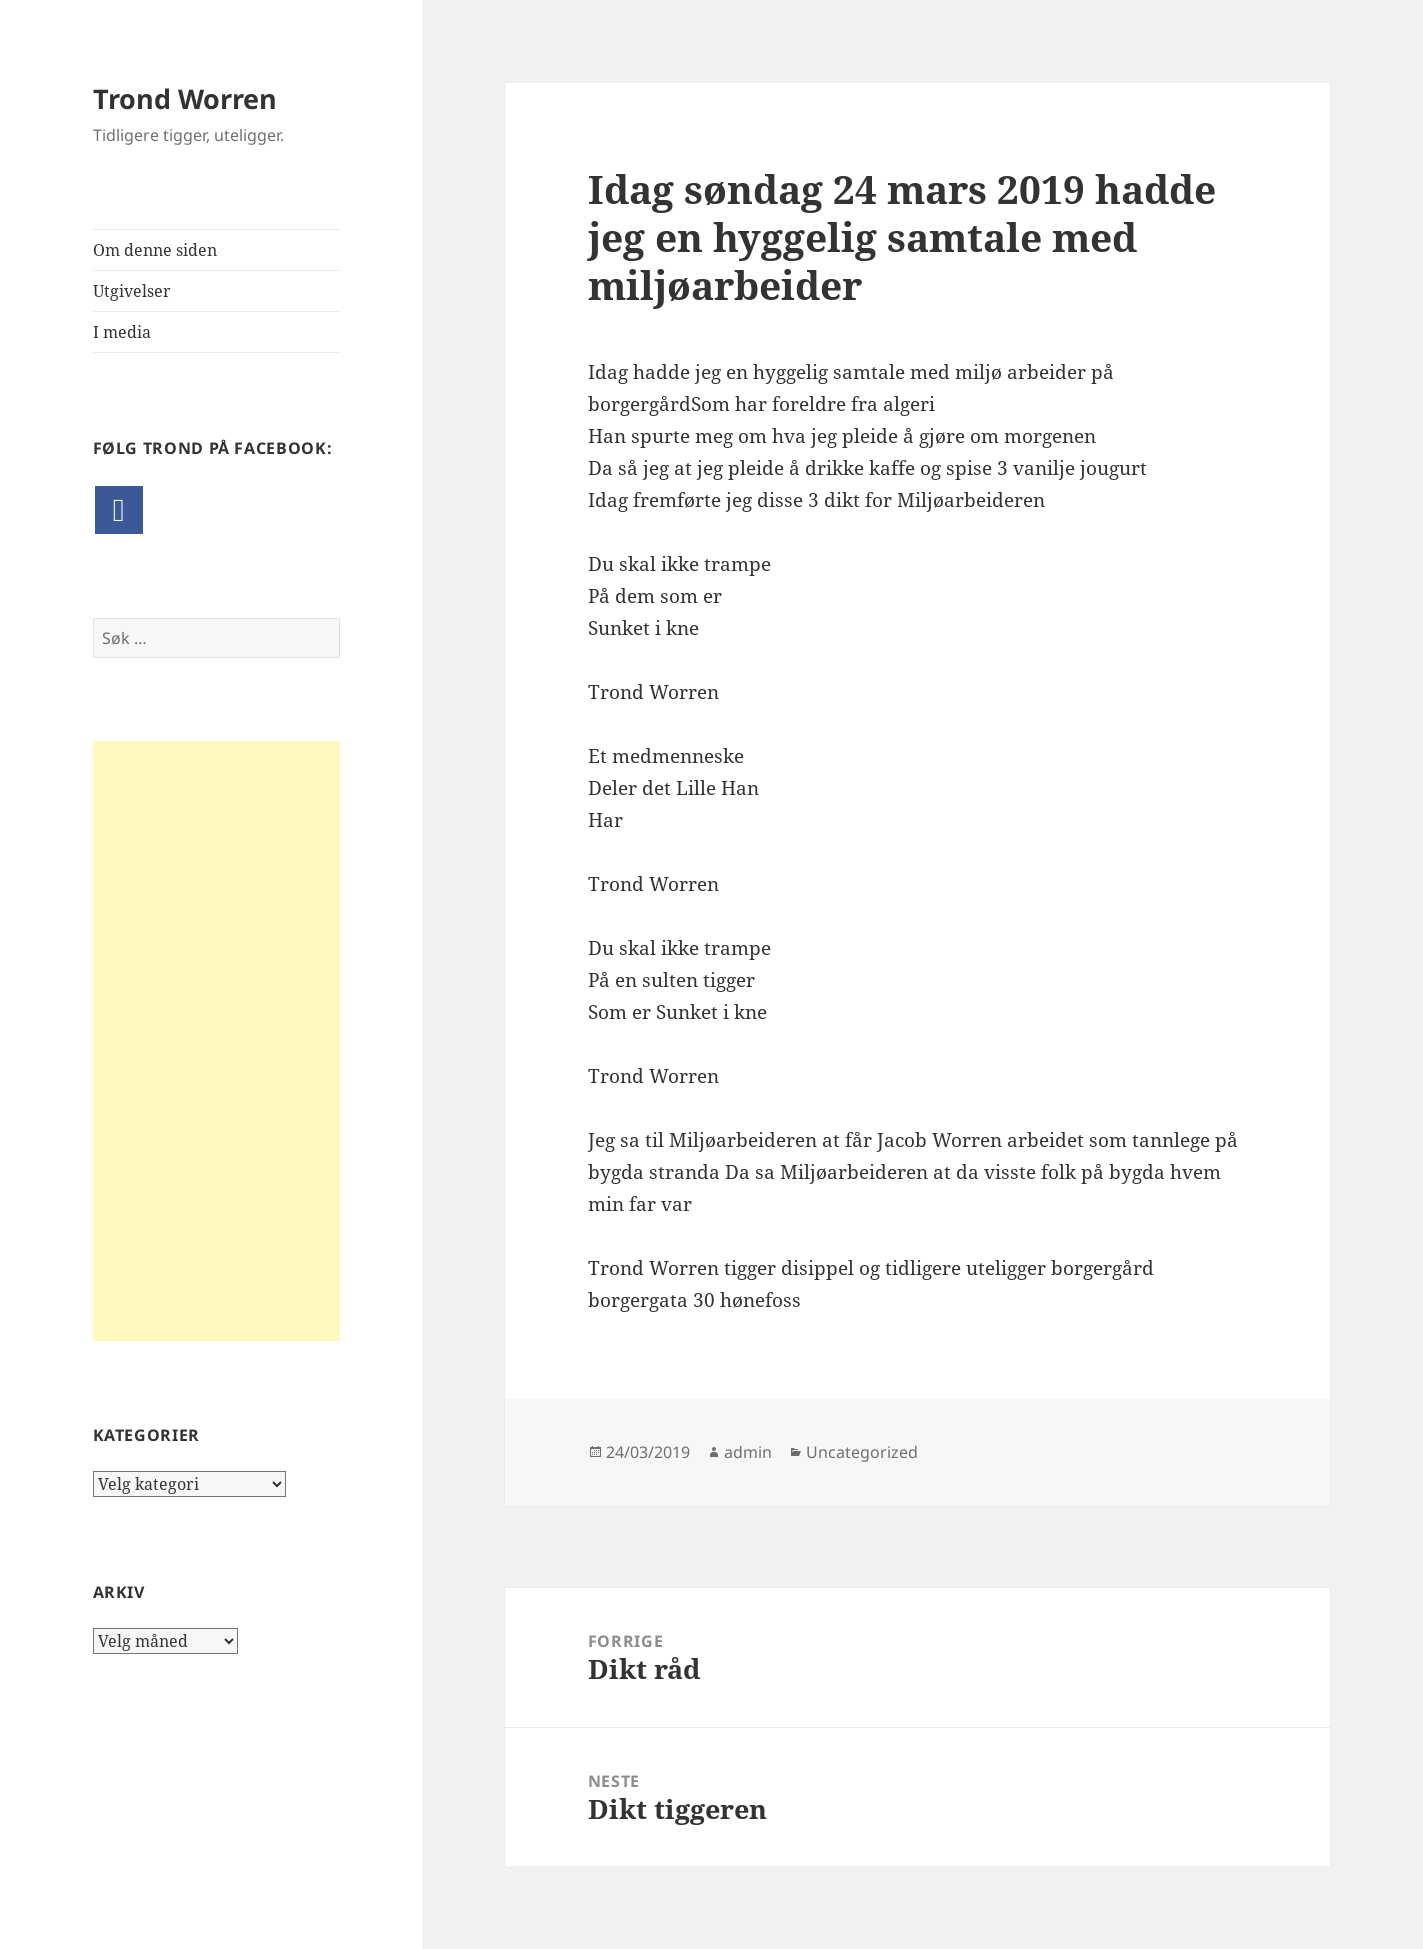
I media (122, 332)
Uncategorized (862, 1452)
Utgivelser (132, 291)
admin (748, 1452)
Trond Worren (185, 98)
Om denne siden (155, 250)
